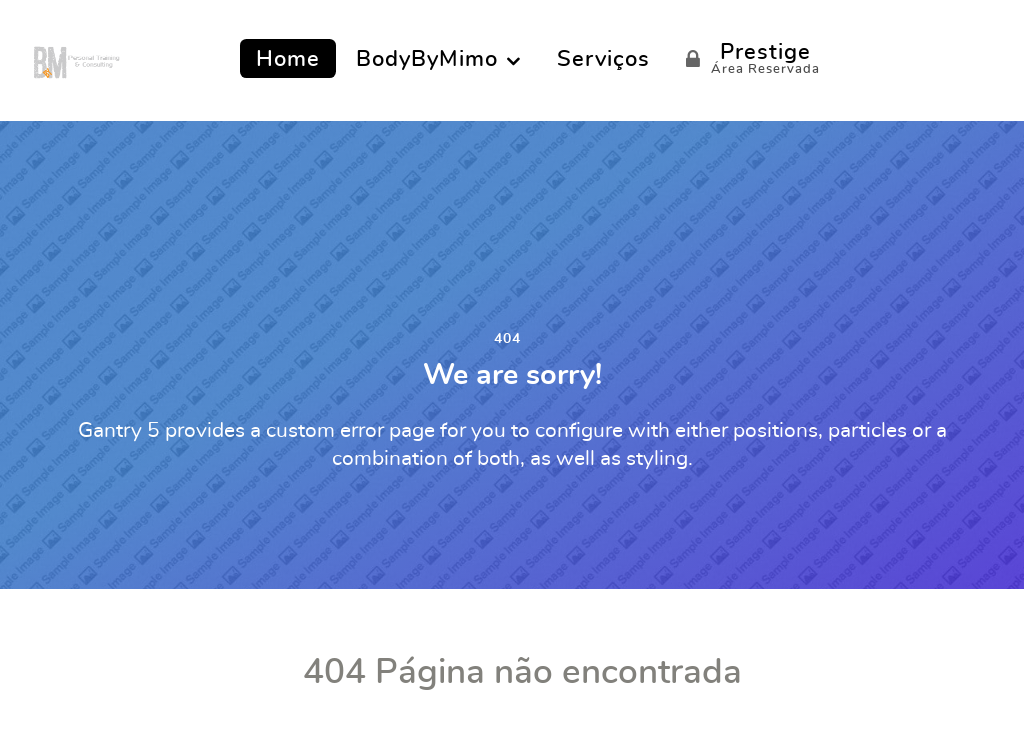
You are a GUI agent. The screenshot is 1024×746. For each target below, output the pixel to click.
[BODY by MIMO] (77, 58)
